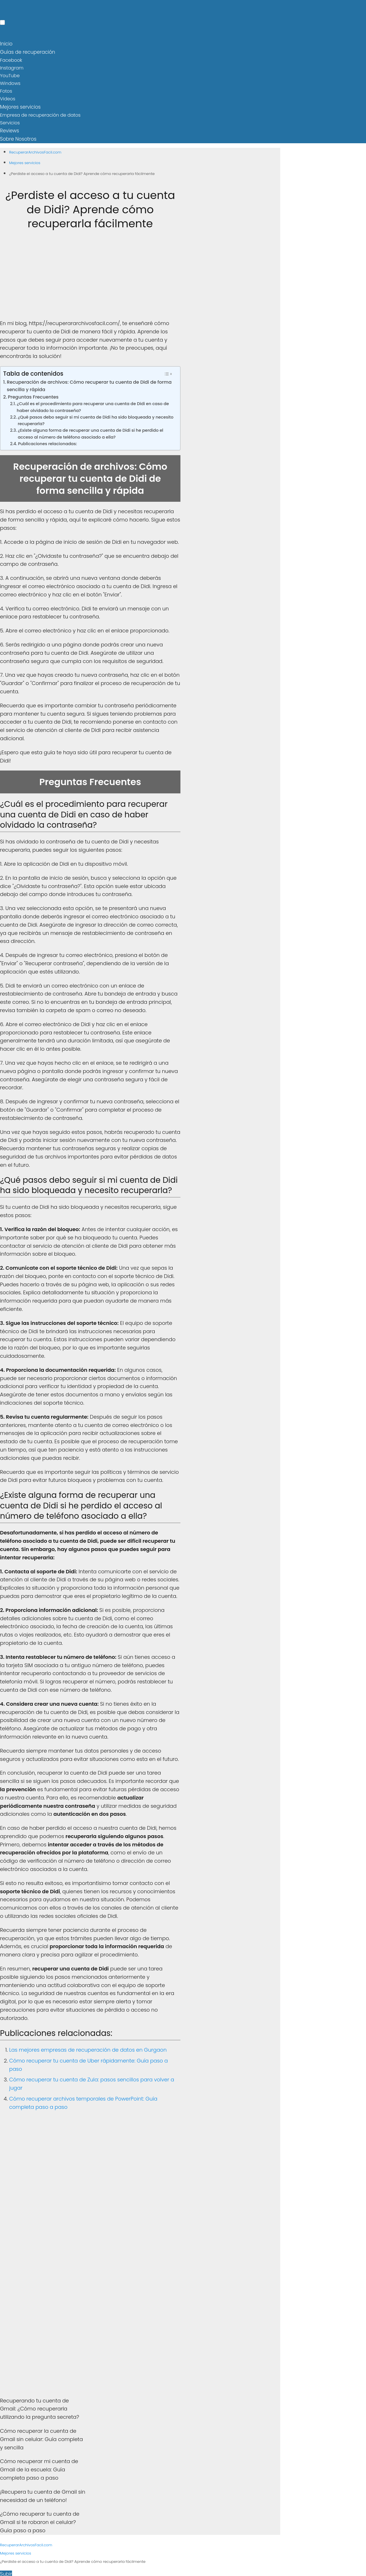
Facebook (11, 59)
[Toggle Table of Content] (168, 371)
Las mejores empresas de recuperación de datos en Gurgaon (88, 2047)
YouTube (10, 74)
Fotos (6, 90)
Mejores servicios (19, 105)
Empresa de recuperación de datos (40, 113)
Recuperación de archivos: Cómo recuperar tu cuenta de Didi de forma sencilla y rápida (89, 383)
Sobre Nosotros (17, 137)
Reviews (9, 129)
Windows (10, 82)
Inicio (6, 43)
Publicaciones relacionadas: (47, 441)
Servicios (10, 121)
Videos (7, 98)
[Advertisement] (90, 277)
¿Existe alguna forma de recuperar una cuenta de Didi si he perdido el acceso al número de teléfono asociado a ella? (90, 431)
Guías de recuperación (26, 51)
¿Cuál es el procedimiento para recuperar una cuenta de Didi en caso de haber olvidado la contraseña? (93, 405)
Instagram (11, 66)
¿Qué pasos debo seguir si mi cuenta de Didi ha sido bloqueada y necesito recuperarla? (96, 418)
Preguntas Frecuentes (33, 394)
